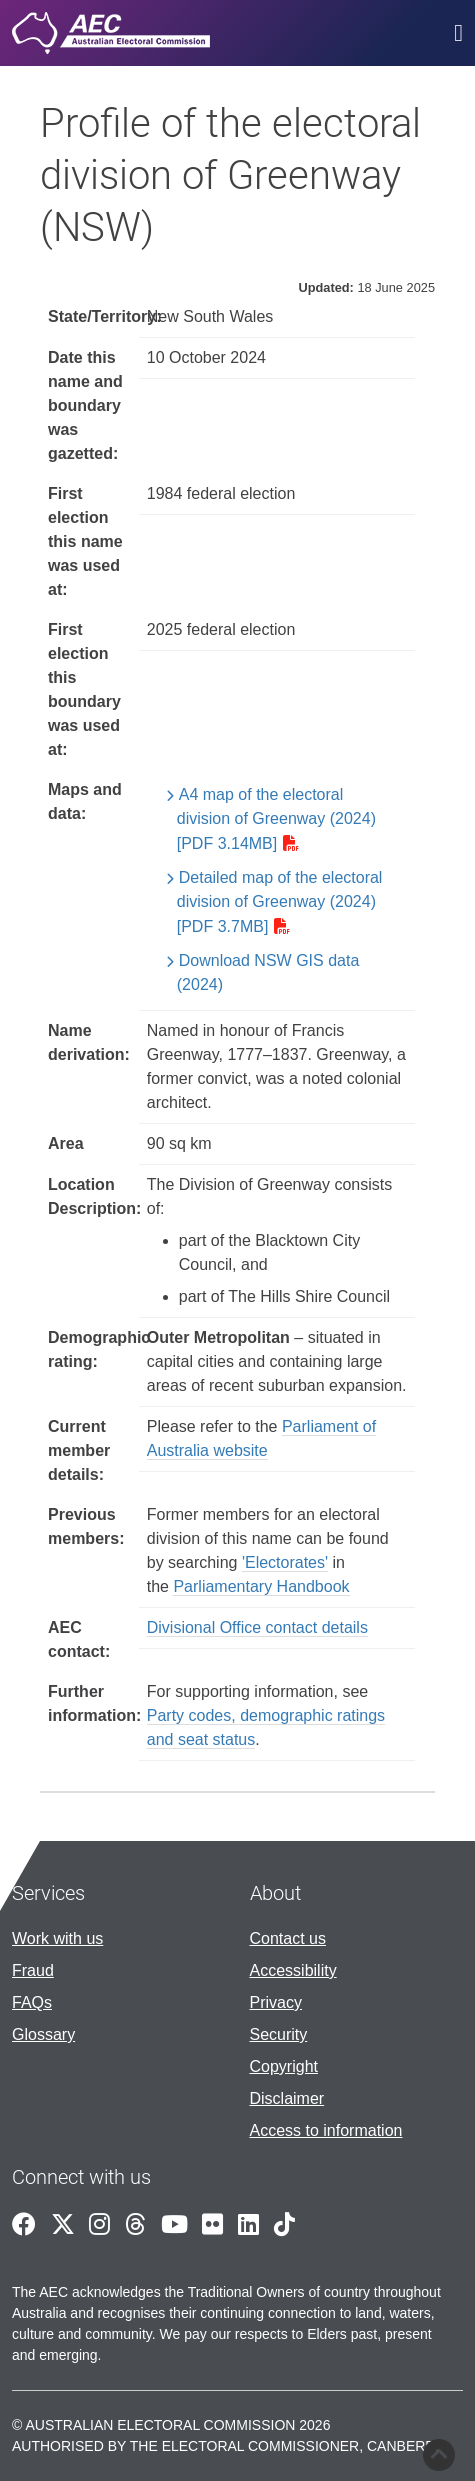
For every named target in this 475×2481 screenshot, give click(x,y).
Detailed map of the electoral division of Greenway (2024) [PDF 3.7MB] (280, 902)
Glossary (43, 2034)
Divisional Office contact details (257, 1627)
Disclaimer (287, 2098)
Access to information (326, 2130)
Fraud (33, 1970)
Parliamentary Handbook (261, 1586)
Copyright (284, 2066)
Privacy (276, 2002)
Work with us (57, 1938)
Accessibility (293, 1970)
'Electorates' (285, 1562)
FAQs (32, 2002)
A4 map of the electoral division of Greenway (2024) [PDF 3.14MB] (276, 819)
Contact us (288, 1938)
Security (279, 2034)
